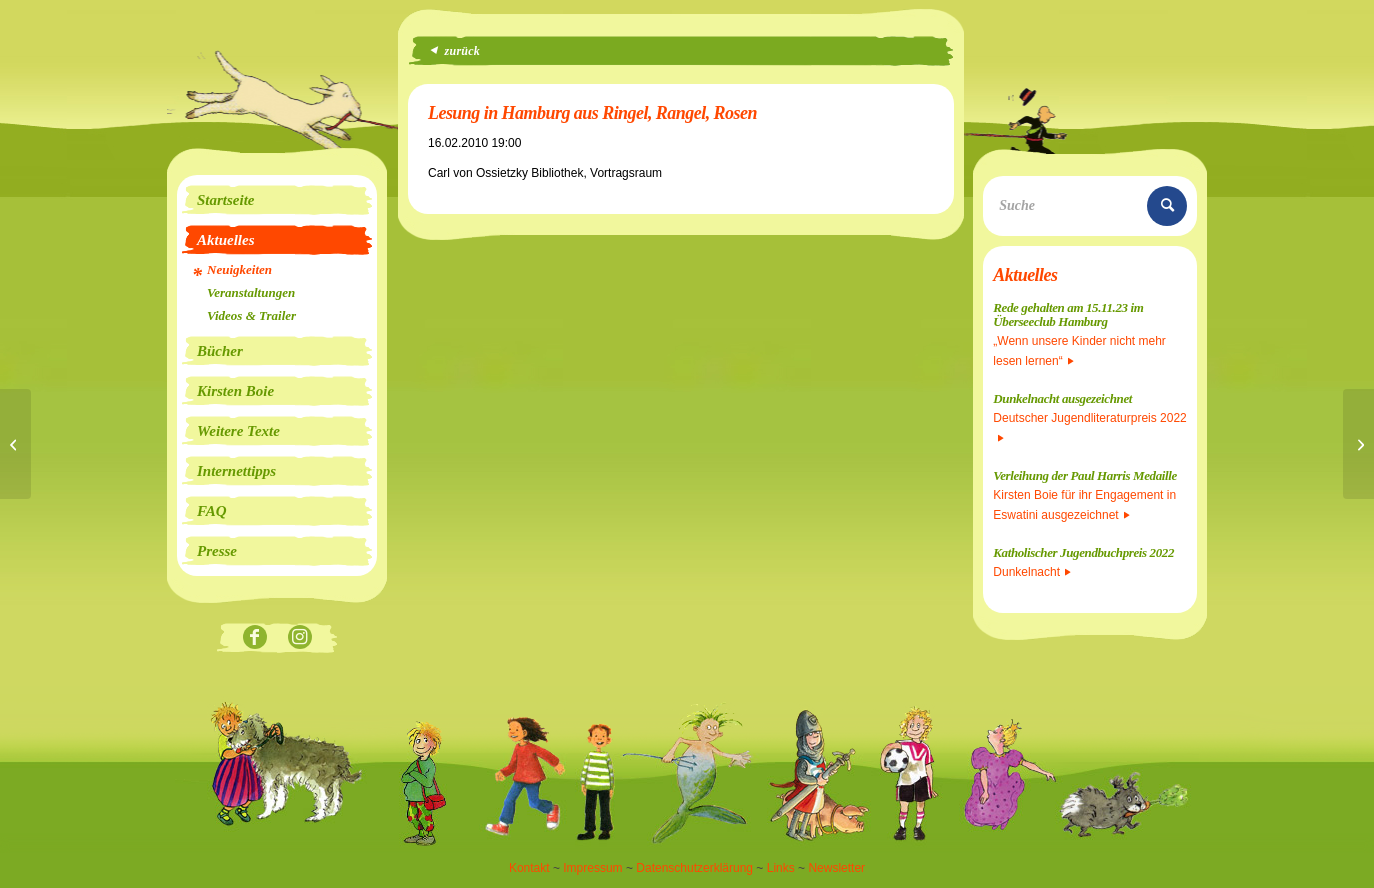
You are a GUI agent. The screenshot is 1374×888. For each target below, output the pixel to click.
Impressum (592, 868)
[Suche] (1090, 206)
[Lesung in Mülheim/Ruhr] (1358, 444)
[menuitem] (277, 200)
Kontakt (529, 868)
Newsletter (836, 868)
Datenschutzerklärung (694, 868)
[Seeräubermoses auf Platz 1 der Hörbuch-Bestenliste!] (15, 444)
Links (781, 868)
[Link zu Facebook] (254, 638)
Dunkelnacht (1032, 572)
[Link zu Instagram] (299, 638)
